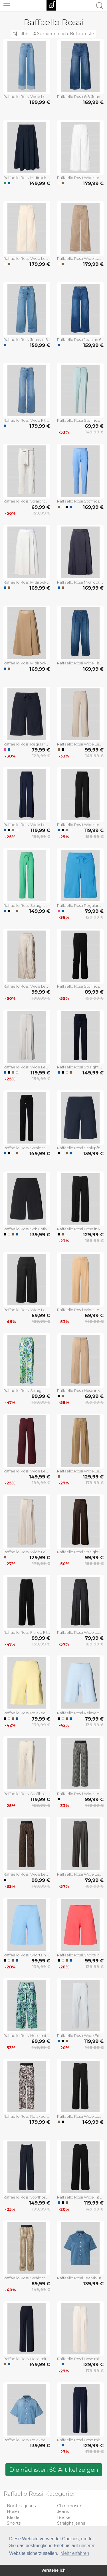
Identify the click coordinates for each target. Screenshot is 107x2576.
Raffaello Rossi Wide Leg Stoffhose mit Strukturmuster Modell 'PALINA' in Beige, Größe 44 (80, 744)
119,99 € (40, 830)
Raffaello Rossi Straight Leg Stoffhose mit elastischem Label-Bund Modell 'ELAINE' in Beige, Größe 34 (26, 2278)
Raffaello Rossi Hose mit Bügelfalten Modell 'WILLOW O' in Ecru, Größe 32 (80, 2358)
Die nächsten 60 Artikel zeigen (53, 2469)
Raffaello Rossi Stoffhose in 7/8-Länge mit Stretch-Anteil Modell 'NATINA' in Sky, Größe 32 (80, 501)
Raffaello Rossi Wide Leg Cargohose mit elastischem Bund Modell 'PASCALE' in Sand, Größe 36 (26, 986)
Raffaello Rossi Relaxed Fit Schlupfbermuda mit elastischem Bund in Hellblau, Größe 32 (80, 1713)
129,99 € (41, 755)
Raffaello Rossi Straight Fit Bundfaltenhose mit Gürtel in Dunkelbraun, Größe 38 (80, 1552)
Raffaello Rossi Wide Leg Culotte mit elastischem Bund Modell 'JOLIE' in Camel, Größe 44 (80, 1309)
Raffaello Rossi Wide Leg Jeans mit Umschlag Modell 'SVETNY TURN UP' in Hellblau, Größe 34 (26, 96)
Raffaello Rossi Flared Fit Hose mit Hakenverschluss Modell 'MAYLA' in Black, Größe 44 (26, 1632)
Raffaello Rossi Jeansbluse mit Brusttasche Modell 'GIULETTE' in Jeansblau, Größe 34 (80, 2278)
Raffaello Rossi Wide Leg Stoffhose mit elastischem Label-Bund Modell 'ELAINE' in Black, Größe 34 (80, 1793)
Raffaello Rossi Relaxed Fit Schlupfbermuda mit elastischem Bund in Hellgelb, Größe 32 (26, 1713)
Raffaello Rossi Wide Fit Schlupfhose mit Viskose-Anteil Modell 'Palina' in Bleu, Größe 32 (80, 2035)
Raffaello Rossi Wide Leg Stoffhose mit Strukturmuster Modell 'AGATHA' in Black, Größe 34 (80, 824)
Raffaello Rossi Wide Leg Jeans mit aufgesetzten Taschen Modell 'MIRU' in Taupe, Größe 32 (80, 258)
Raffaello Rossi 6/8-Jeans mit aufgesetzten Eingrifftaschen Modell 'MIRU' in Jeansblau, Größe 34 (80, 96)
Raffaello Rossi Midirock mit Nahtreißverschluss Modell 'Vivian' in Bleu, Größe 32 (26, 582)
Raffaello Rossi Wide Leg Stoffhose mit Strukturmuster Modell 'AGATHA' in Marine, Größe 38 (26, 824)
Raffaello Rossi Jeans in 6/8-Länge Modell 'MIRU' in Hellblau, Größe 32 (26, 339)
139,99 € (93, 1153)
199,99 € (41, 998)
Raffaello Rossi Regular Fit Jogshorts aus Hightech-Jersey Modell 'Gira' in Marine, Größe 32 (26, 744)
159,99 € (40, 345)
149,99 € (39, 183)
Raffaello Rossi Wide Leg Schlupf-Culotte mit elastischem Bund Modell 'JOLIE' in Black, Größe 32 (26, 1309)
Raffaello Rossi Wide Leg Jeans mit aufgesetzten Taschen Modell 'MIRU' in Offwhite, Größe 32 (80, 177)
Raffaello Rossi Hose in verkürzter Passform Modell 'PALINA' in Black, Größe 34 (80, 1229)
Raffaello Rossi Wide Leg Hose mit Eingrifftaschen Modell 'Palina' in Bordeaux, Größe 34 (26, 1471)
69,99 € (94, 426)
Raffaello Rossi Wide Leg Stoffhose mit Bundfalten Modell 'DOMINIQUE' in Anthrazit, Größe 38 (80, 1874)
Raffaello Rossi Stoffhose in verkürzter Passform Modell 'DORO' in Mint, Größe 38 (80, 420)
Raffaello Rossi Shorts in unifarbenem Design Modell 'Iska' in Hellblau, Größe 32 (26, 1955)
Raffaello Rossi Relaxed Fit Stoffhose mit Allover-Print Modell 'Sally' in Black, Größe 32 (26, 2116)
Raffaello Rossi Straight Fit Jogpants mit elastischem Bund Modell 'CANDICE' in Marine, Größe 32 (80, 1067)
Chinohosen (69, 2505)
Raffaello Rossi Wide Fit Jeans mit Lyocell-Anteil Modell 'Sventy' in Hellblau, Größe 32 (26, 420)
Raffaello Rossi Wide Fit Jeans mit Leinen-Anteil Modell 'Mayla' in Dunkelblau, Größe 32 (80, 663)
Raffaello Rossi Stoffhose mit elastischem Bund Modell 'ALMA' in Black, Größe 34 (80, 986)
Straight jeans (71, 2523)
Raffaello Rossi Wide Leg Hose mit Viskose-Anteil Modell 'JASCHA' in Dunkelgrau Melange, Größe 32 (80, 1632)
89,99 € (94, 992)
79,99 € (40, 750)
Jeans (63, 2511)
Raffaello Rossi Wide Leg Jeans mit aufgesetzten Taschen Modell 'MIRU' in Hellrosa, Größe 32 (26, 258)
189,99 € (39, 102)
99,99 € (94, 750)
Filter (21, 33)
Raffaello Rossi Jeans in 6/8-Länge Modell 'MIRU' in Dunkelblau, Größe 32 (80, 339)
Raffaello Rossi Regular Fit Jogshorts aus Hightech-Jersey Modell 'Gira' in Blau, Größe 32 (80, 905)
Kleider (14, 2517)
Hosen (14, 2511)
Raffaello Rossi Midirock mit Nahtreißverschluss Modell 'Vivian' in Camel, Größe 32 (26, 663)
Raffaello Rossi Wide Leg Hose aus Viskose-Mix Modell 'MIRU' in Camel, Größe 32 (80, 1471)
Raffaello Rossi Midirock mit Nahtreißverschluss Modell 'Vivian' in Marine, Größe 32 (80, 582)
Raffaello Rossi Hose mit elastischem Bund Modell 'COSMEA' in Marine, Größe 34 (26, 2358)
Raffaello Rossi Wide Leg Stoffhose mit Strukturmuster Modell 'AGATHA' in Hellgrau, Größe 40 (26, 1067)
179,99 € (93, 183)
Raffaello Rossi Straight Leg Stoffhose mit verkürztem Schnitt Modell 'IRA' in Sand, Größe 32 (26, 501)
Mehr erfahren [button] (74, 2553)
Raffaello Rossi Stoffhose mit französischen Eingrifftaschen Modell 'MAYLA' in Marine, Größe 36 (26, 2197)
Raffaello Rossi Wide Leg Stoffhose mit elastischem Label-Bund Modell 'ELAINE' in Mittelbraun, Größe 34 (26, 1874)
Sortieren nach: (63, 33)
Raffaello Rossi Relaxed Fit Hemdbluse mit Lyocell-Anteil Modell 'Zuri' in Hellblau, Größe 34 (26, 2440)
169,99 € (93, 102)
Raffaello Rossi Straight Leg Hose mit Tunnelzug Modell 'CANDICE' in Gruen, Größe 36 (26, 905)
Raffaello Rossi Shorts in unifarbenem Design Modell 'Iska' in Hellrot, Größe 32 (80, 1955)
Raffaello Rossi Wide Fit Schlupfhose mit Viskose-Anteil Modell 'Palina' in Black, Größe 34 (80, 2197)
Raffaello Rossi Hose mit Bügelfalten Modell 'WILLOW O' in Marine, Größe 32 (80, 2440)
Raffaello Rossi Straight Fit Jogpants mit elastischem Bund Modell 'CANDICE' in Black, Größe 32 (26, 1148)
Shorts (14, 2523)
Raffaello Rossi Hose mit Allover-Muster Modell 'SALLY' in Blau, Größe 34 (26, 2035)
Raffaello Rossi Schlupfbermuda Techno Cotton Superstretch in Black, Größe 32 (26, 1229)
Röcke (63, 2517)
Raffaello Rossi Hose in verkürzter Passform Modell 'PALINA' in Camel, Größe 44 (80, 1390)
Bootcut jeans (21, 2505)
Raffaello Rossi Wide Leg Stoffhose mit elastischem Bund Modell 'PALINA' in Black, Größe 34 (80, 2116)
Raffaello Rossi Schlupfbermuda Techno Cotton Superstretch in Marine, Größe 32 (80, 1148)
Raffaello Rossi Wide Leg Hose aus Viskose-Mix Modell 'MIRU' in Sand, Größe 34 (26, 1552)
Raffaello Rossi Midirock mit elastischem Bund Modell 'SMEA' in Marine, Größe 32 (26, 177)
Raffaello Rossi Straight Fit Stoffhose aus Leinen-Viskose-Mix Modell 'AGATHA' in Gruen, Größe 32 (26, 1390)
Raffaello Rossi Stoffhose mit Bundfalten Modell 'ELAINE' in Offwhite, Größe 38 (26, 1793)
